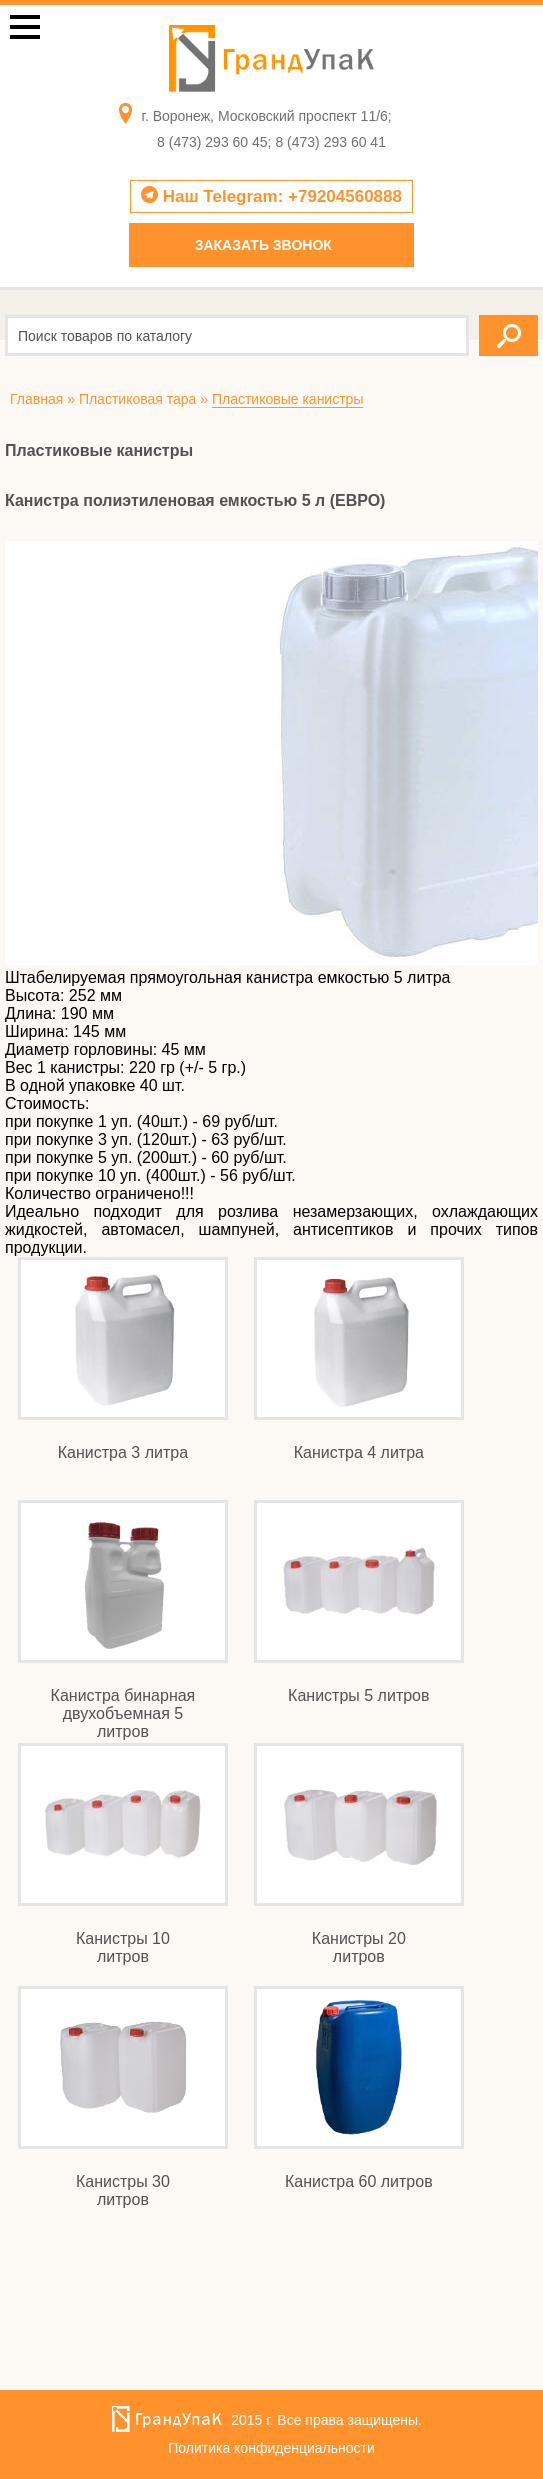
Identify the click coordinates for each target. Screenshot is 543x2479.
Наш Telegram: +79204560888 (271, 196)
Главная (36, 399)
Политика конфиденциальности (271, 2448)
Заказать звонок (263, 245)
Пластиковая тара (137, 399)
